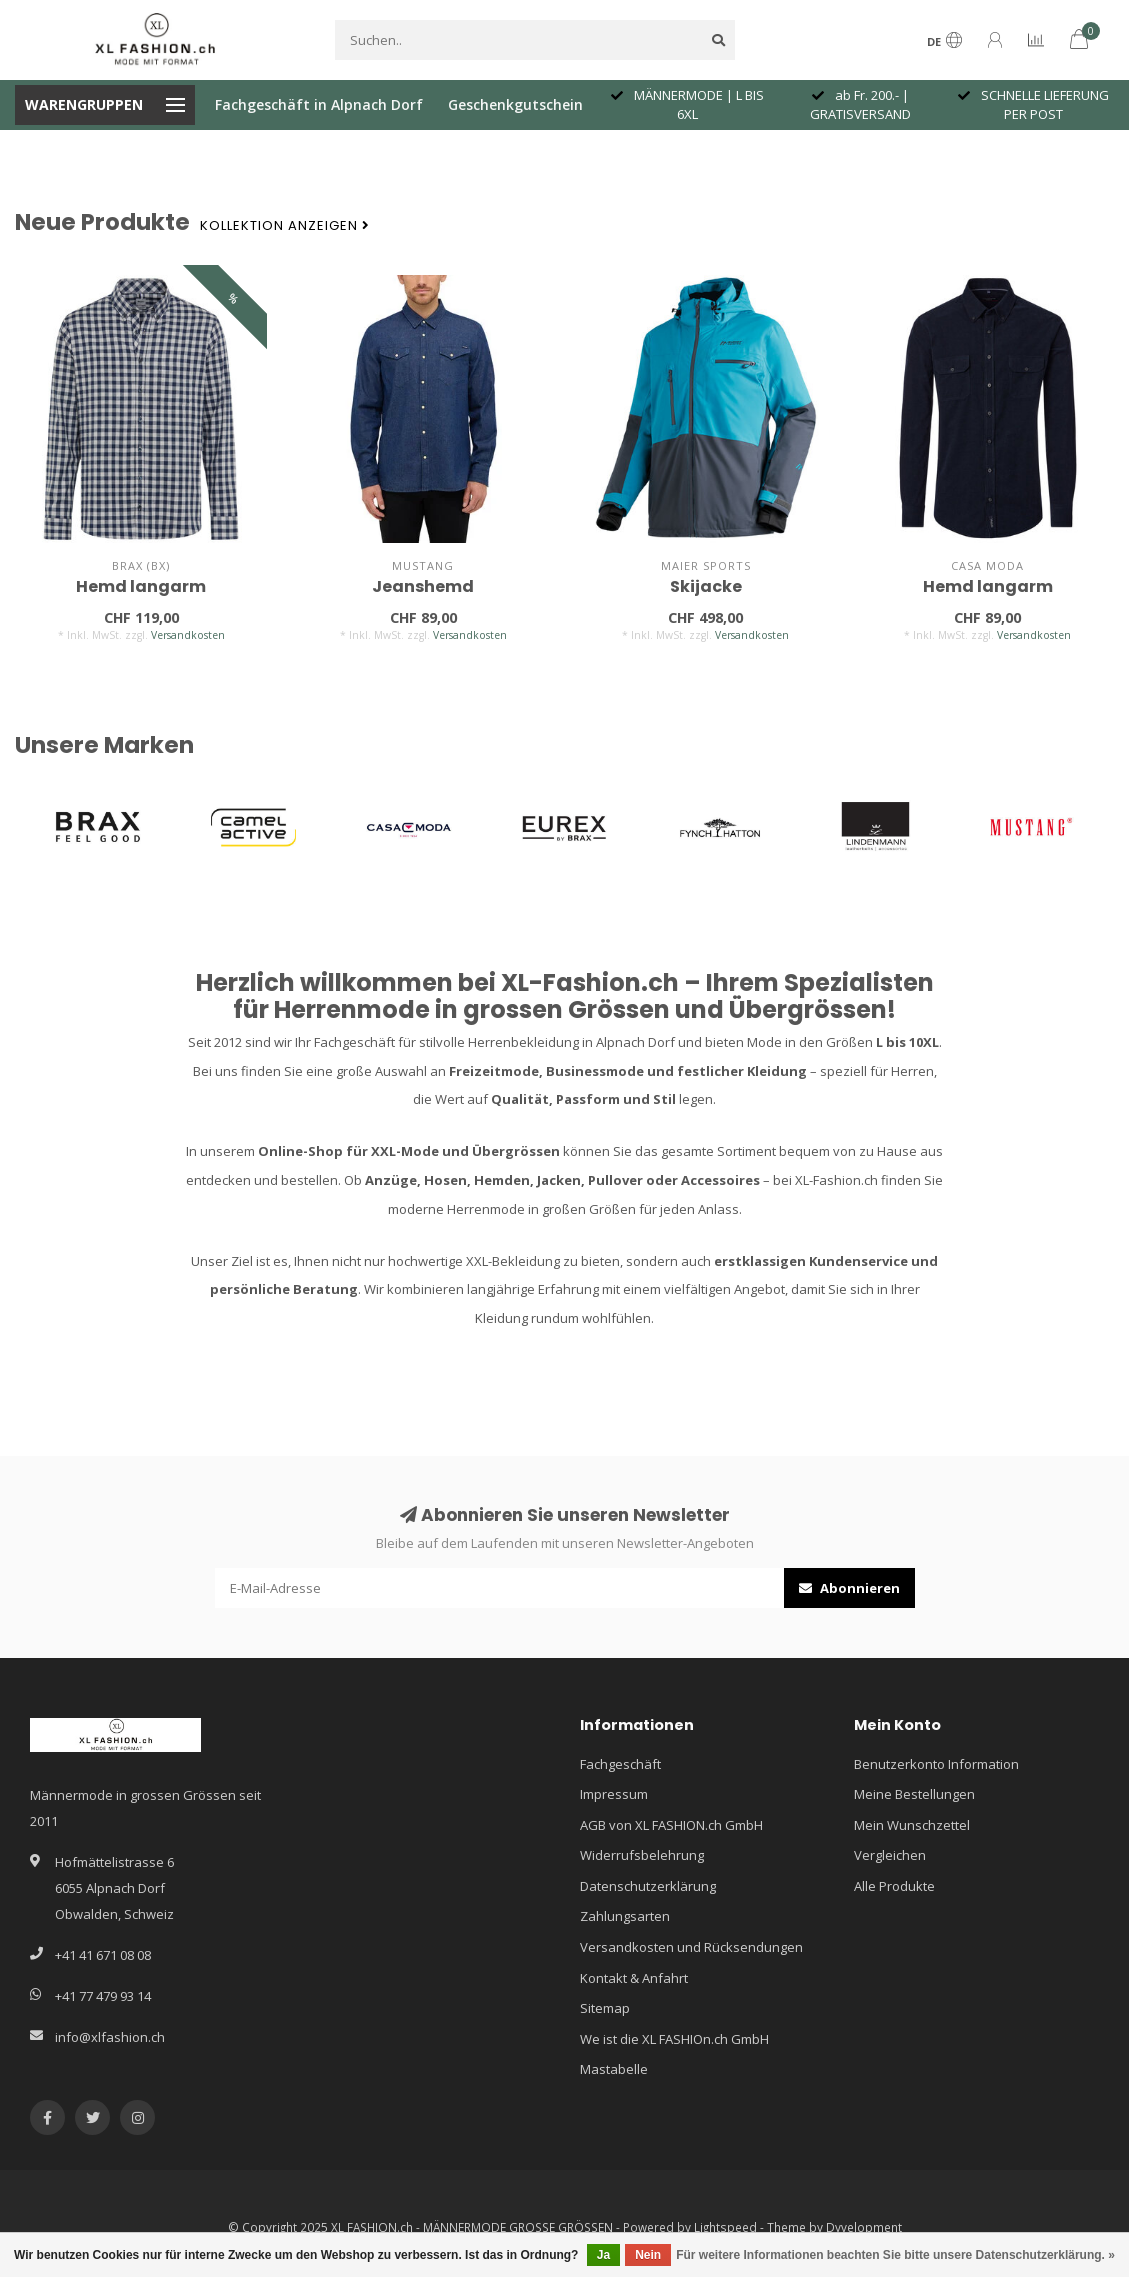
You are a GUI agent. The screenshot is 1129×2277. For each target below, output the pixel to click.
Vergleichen (890, 1855)
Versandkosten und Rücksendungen (691, 1947)
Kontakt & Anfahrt (634, 1978)
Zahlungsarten (625, 1916)
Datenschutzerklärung (648, 1886)
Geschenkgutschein (515, 104)
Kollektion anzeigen (285, 226)
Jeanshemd (423, 586)
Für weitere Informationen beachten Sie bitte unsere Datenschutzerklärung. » (895, 2255)
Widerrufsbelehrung (642, 1855)
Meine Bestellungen (914, 1794)
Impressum (614, 1794)
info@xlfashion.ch (110, 2037)
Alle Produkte (894, 1886)
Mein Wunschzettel (912, 1825)
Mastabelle (614, 2069)
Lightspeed (725, 2227)
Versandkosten (188, 635)
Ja (603, 2255)
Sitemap (605, 2008)
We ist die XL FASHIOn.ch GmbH (674, 2039)
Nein (648, 2255)
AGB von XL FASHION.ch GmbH (671, 1825)
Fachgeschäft (620, 1764)
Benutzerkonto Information (936, 1764)
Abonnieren (849, 1588)
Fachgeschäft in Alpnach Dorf (319, 104)
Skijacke (706, 586)
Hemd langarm (141, 586)
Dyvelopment (864, 2227)
